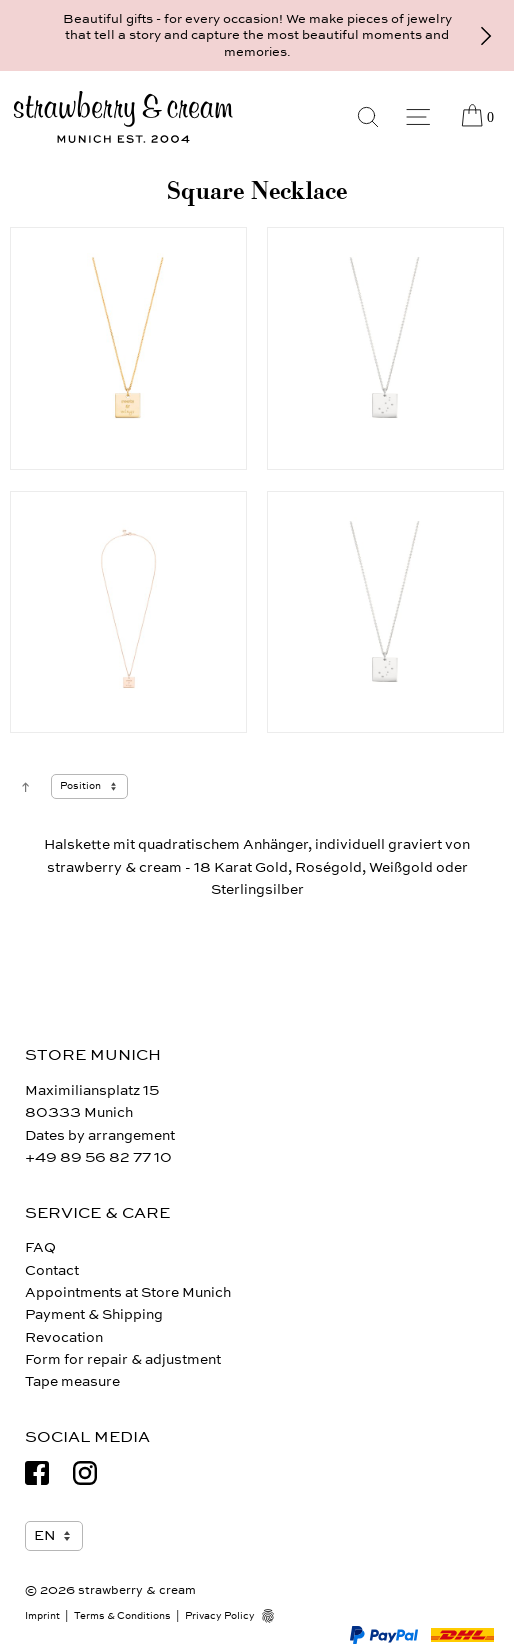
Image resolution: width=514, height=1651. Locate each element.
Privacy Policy (220, 1616)
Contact (52, 1270)
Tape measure (72, 1381)
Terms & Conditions (122, 1616)
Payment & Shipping (94, 1314)
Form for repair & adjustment (123, 1359)
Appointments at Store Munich (128, 1292)
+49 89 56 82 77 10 (98, 1157)
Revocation (64, 1337)
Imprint (42, 1616)
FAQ (40, 1247)
